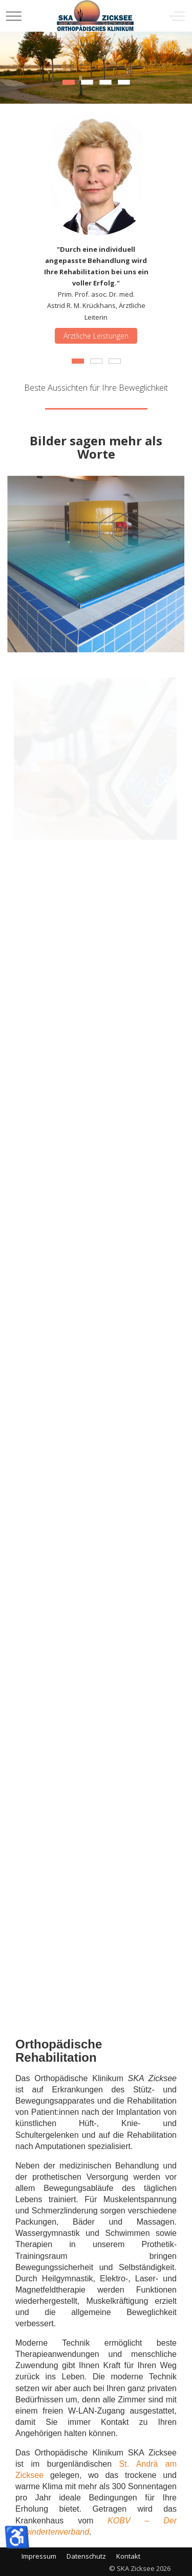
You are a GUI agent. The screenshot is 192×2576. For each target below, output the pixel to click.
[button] (95, 563)
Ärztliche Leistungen (96, 335)
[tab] (68, 82)
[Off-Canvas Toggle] (177, 15)
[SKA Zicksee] (95, 16)
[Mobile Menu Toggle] (14, 15)
